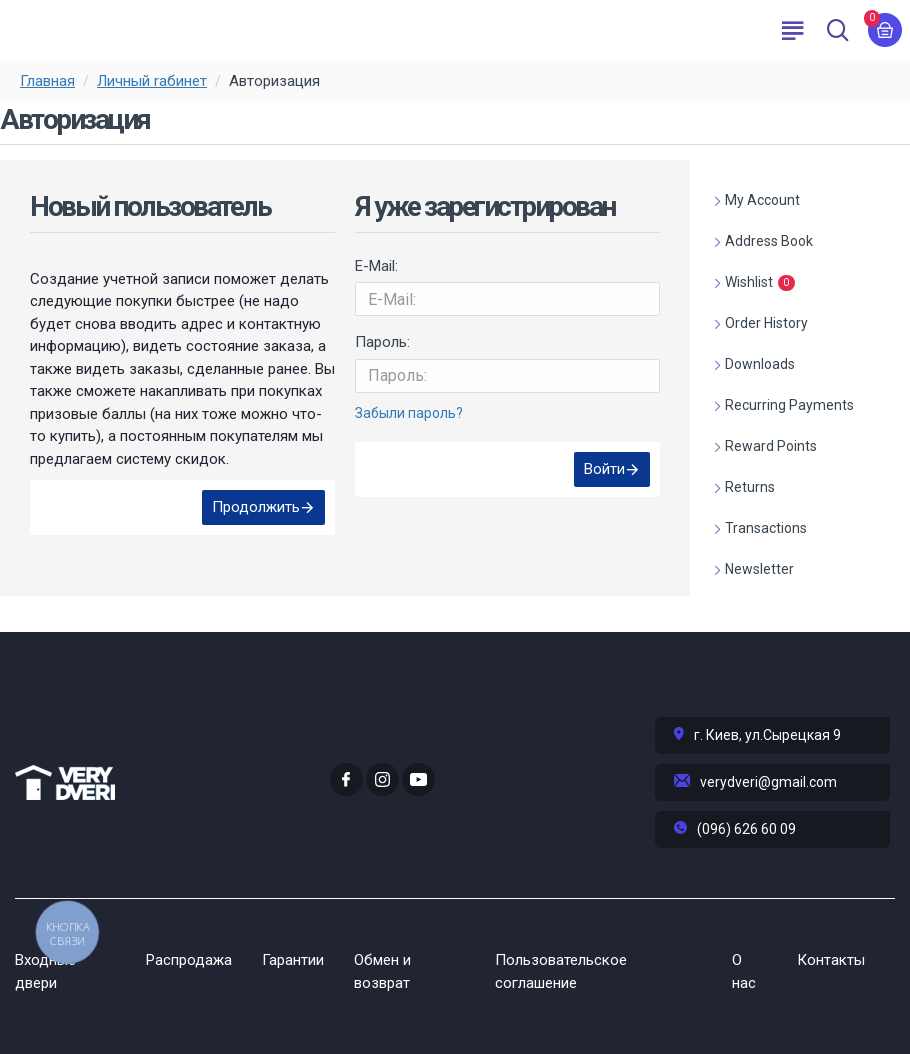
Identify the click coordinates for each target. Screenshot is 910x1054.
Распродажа (189, 960)
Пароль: (382, 342)
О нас (744, 971)
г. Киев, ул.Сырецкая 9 (767, 735)
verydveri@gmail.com (768, 782)
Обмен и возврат (382, 971)
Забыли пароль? (409, 413)
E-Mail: (376, 266)
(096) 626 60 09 (746, 829)
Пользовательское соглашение (561, 971)
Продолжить (256, 507)
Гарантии (293, 960)
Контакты (831, 960)
